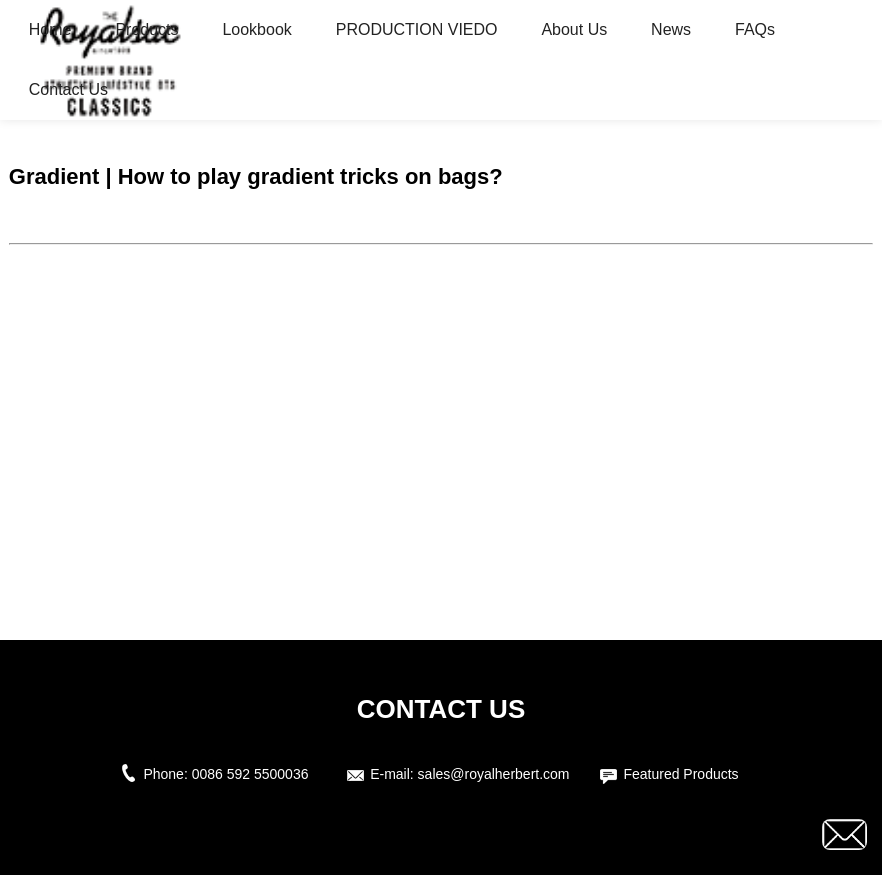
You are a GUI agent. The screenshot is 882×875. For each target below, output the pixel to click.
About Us (574, 29)
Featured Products (680, 774)
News (671, 29)
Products (146, 29)
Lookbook (256, 29)
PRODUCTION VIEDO (417, 29)
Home (50, 29)
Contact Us (68, 89)
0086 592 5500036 (254, 774)
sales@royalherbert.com (494, 774)
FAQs (755, 29)
